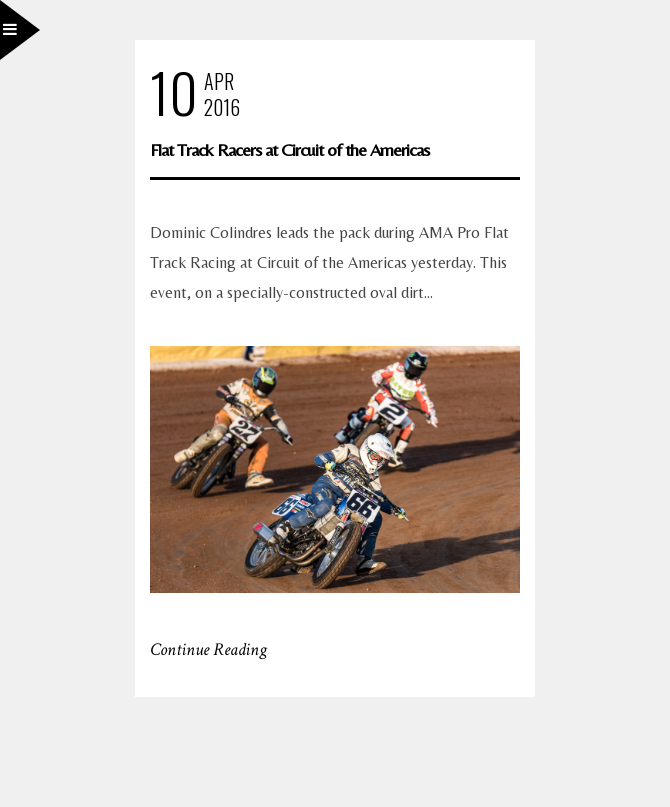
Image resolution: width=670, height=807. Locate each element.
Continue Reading (208, 649)
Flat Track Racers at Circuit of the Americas (289, 149)
